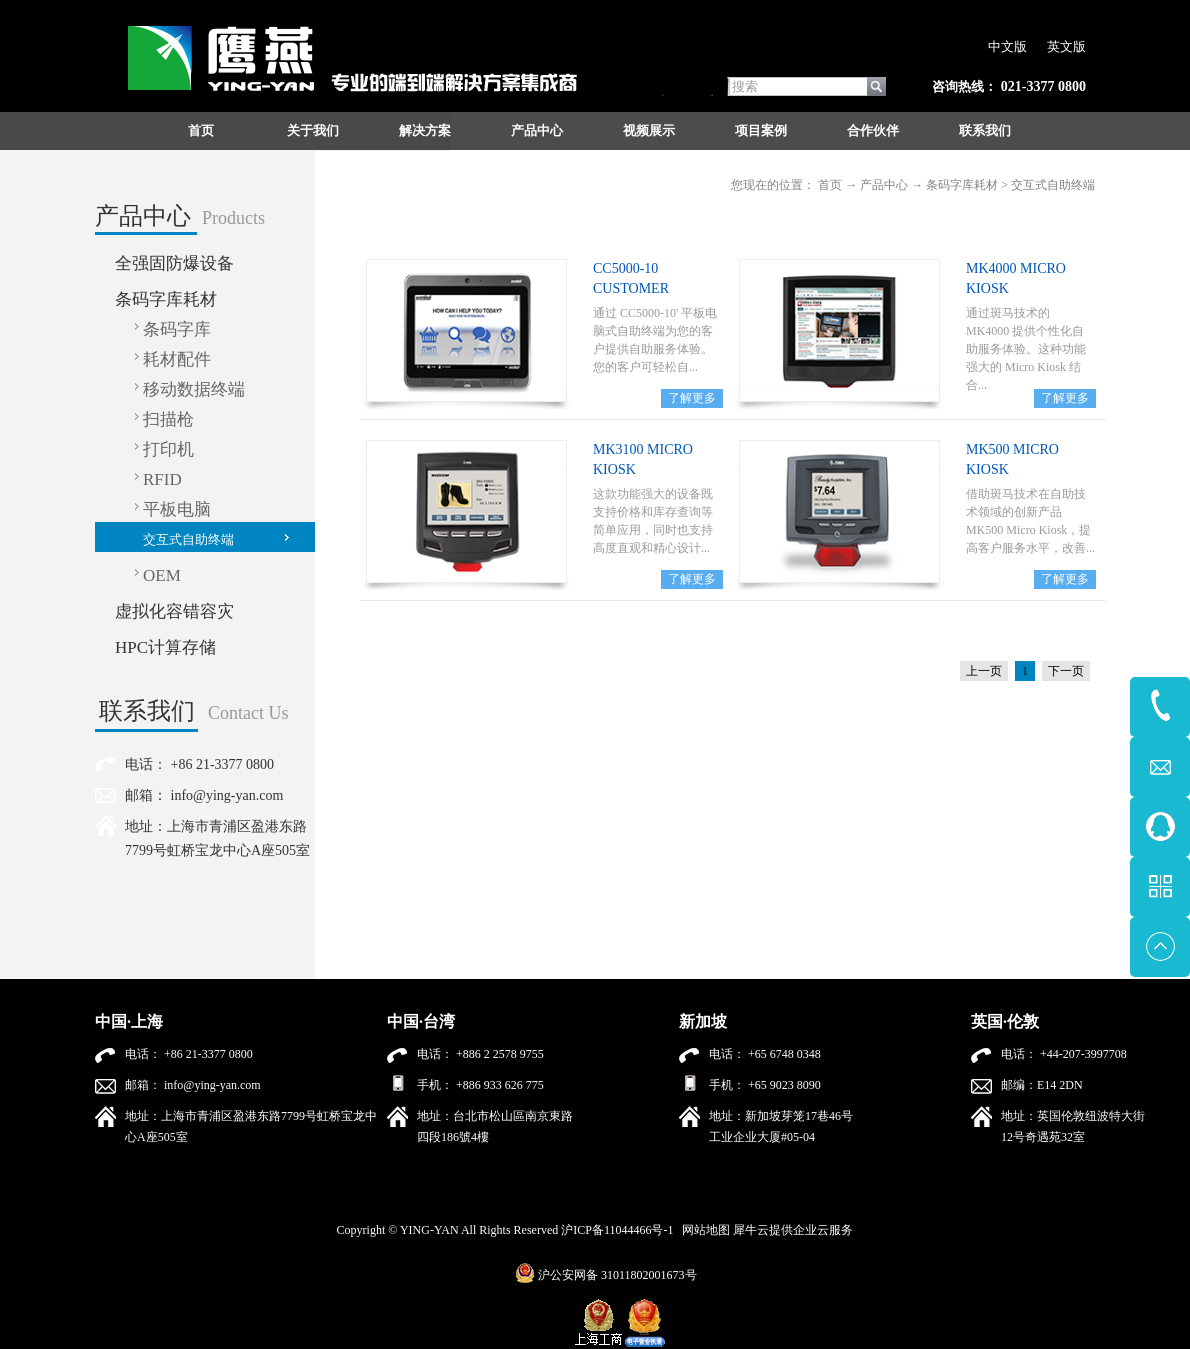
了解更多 (692, 398)
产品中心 (884, 185)
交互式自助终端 (1053, 185)
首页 (201, 130)
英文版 (1066, 46)
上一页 (984, 671)
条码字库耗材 (962, 185)
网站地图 (703, 1230)
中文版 (1007, 46)
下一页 (1066, 671)
